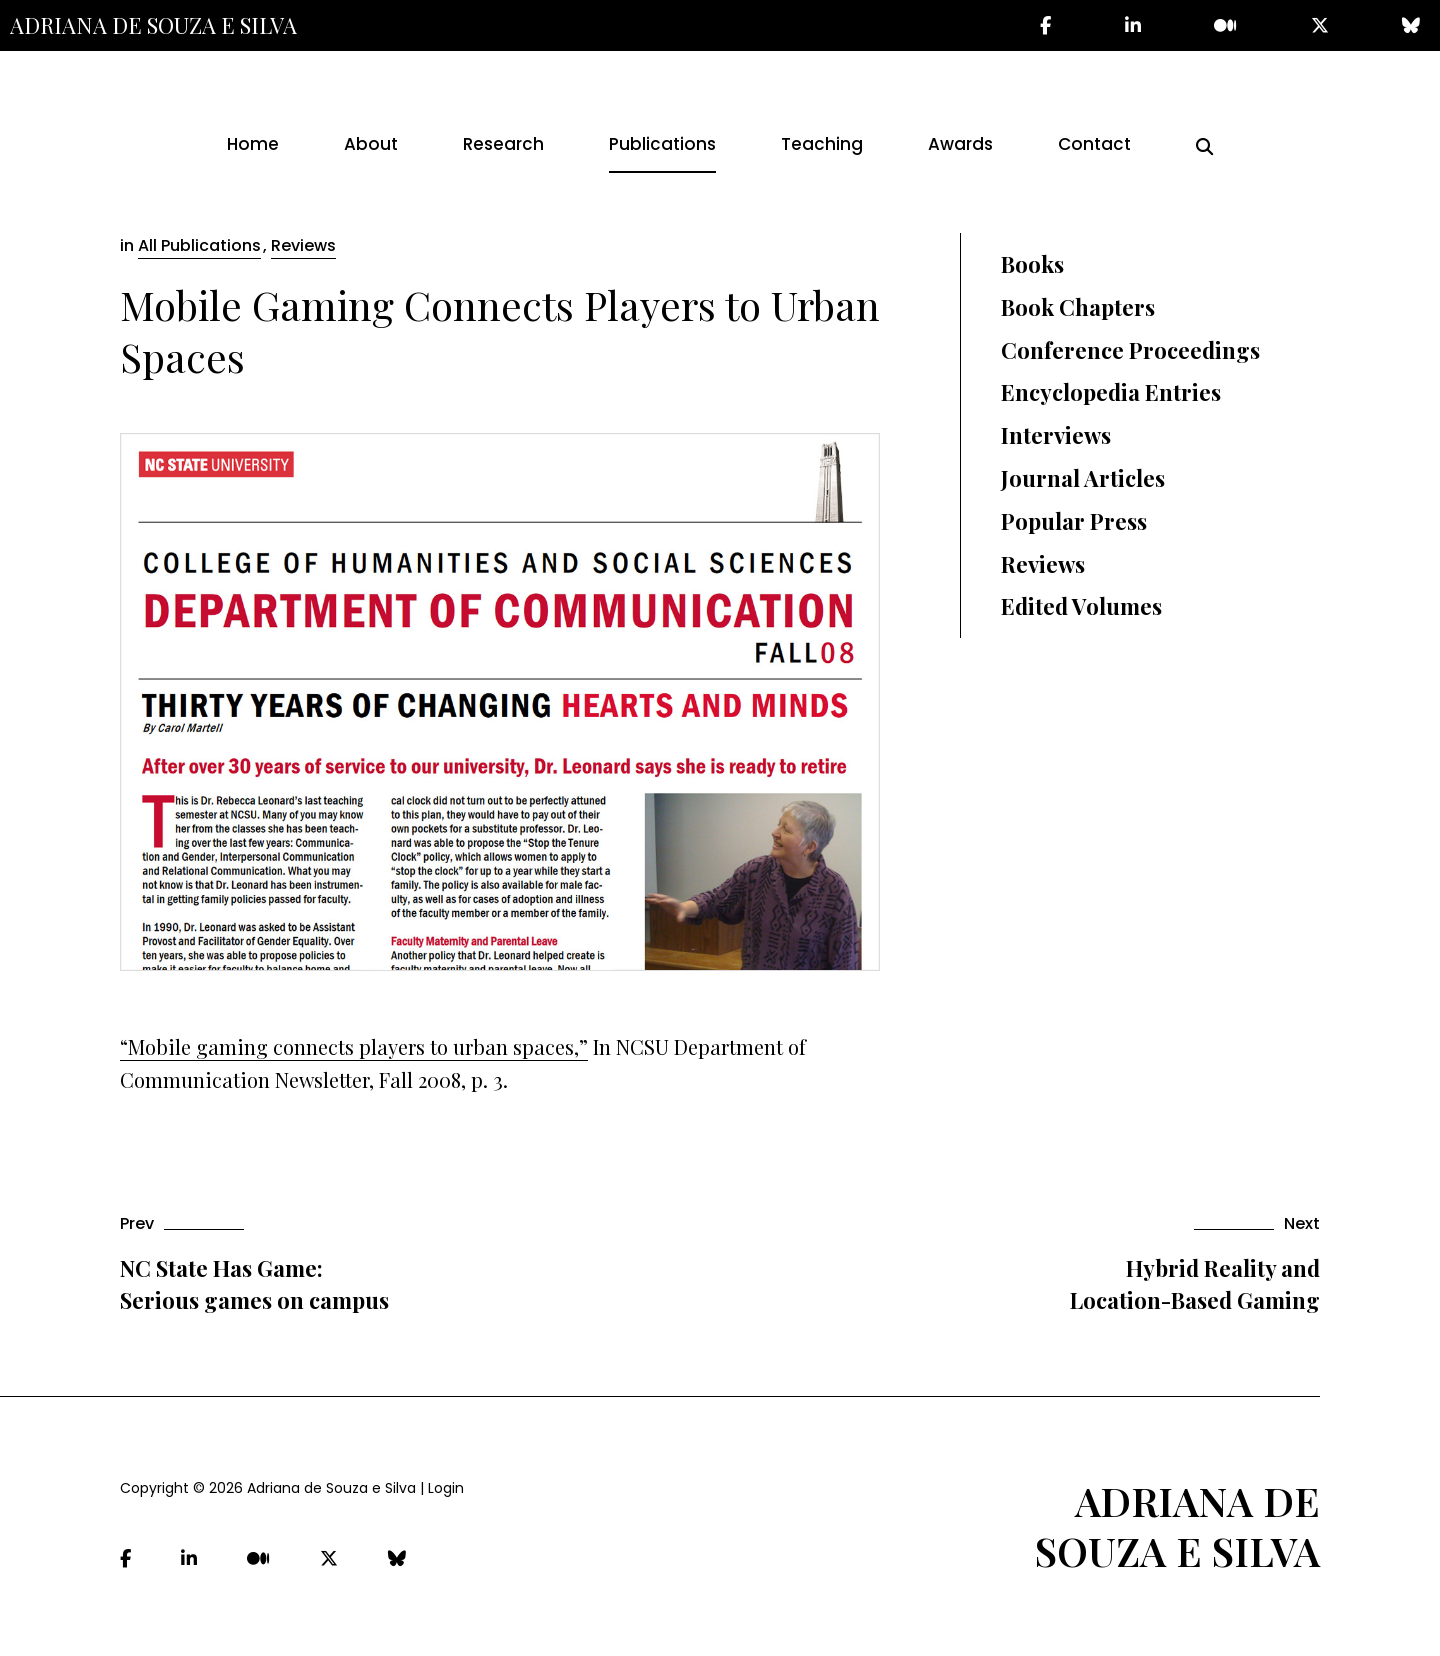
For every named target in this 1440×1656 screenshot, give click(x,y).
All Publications (199, 245)
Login (446, 1488)
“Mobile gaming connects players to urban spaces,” (354, 1046)
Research (503, 144)
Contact (1094, 144)
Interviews (1056, 435)
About (371, 144)
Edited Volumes (1081, 606)
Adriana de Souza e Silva (153, 25)
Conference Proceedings (1130, 350)
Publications (662, 144)
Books (1032, 264)
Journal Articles (1083, 478)
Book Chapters (1078, 307)
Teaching (822, 144)
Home (253, 144)
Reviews (303, 245)
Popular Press (1074, 521)
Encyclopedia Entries (1111, 392)
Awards (960, 144)
